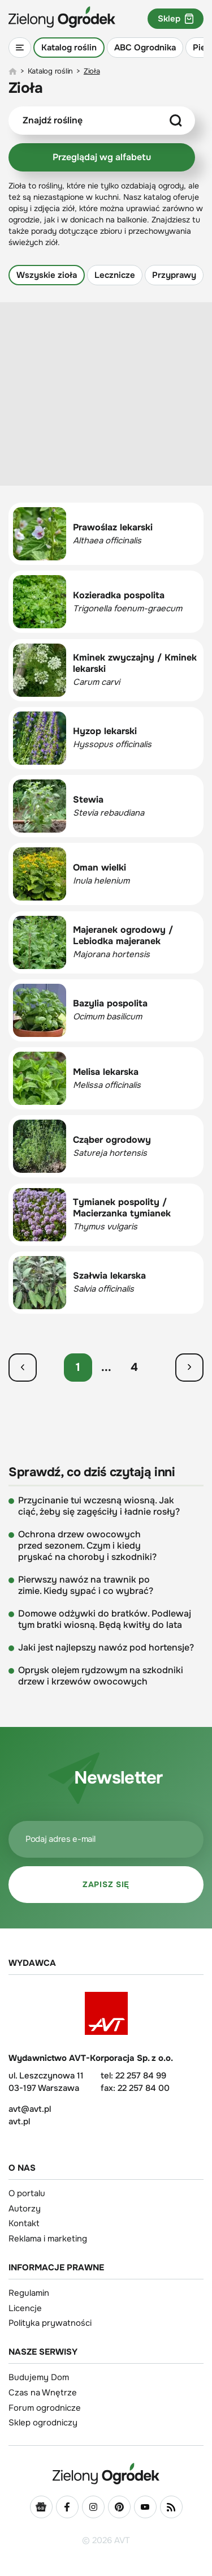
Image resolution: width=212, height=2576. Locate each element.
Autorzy (24, 2208)
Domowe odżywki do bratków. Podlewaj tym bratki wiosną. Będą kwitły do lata (104, 1619)
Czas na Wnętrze (42, 2392)
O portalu (26, 2193)
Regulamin (28, 2293)
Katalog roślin (69, 47)
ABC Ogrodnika (145, 47)
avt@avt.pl (29, 2109)
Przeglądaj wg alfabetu (102, 157)
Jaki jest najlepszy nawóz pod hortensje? (106, 1647)
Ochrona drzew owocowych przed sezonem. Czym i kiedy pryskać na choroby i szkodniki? (87, 1546)
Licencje (25, 2308)
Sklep (175, 18)
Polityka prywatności (50, 2323)
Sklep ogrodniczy (42, 2422)
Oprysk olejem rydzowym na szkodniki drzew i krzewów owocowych (100, 1676)
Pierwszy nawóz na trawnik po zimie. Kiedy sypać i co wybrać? (85, 1585)
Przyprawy (174, 275)
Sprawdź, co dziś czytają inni (91, 1472)
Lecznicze (114, 275)
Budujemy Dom (38, 2377)
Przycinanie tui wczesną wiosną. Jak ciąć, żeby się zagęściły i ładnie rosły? (99, 1506)
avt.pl (19, 2121)
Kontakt (24, 2223)
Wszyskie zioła (46, 275)
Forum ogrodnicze (44, 2408)
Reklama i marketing (47, 2238)
